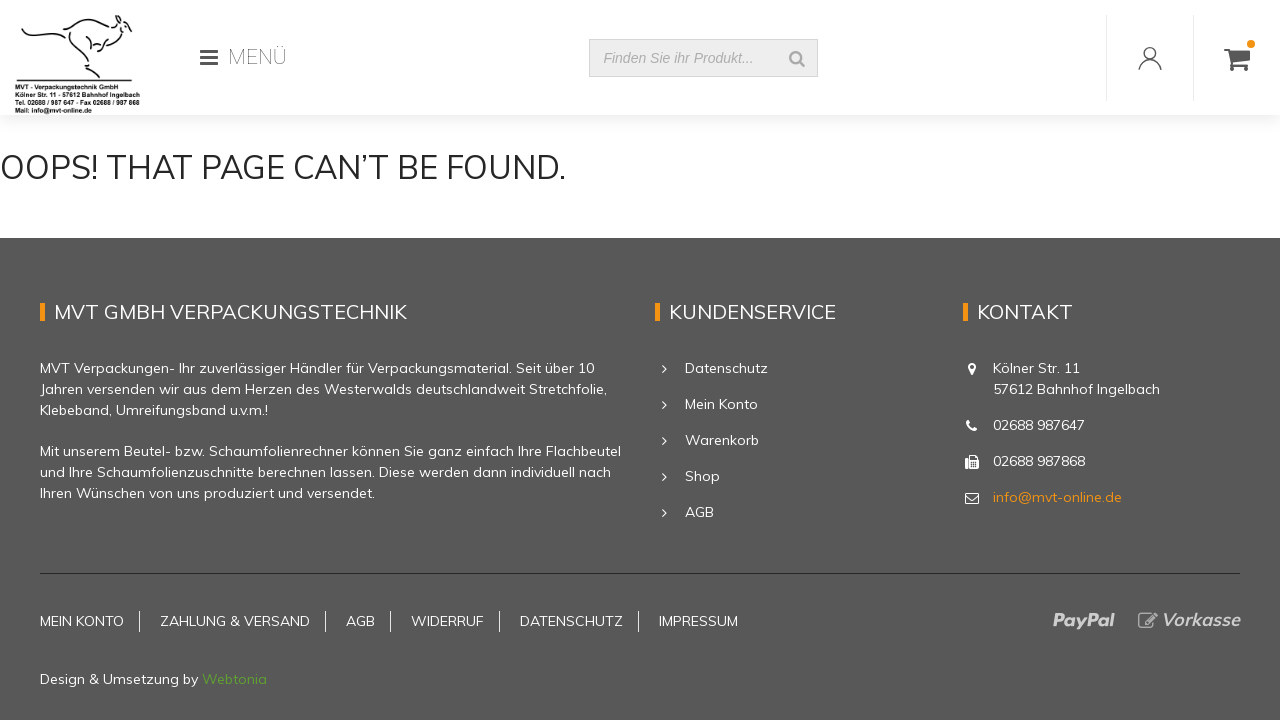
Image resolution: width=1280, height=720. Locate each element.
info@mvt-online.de (1057, 497)
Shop (702, 476)
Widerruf (447, 621)
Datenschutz (726, 368)
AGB (699, 512)
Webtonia (234, 679)
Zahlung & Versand (235, 621)
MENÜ (243, 57)
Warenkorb (722, 440)
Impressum (698, 621)
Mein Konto (721, 404)
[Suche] (797, 58)
